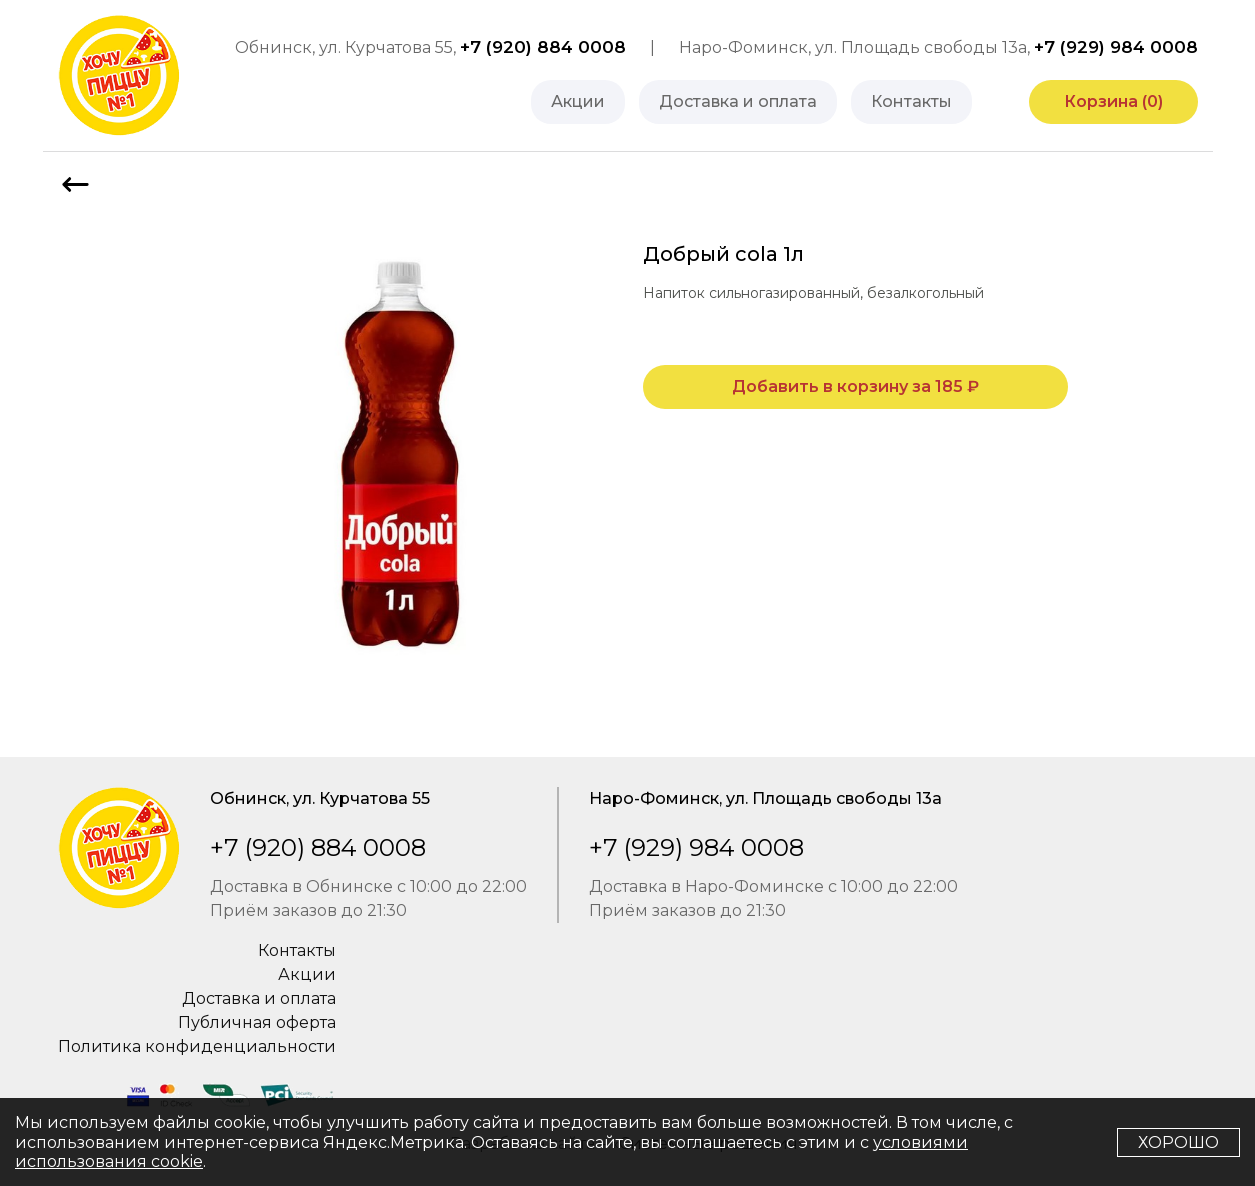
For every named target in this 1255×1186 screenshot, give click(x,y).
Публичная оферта (257, 1022)
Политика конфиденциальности (197, 1046)
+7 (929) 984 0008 (1116, 47)
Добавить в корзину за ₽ (855, 386)
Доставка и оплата (738, 101)
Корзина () (1113, 101)
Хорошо (1178, 1142)
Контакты (911, 101)
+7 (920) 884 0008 (543, 47)
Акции (578, 101)
